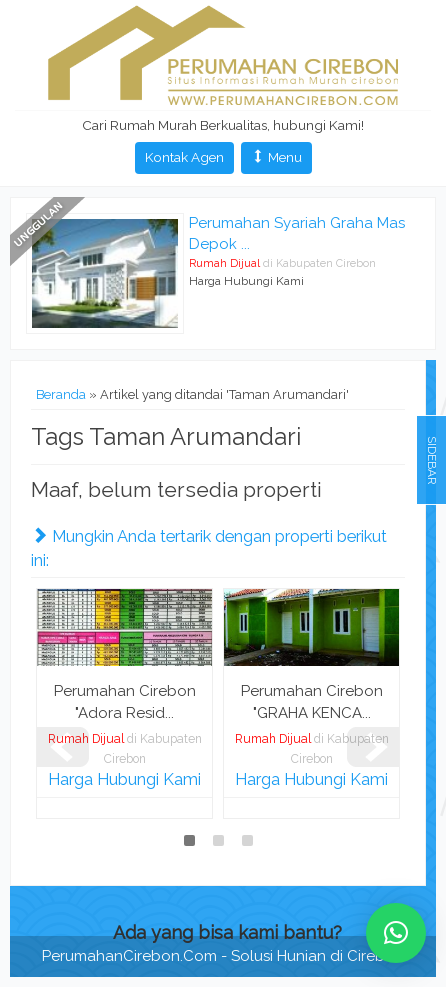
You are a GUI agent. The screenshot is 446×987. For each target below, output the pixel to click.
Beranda (61, 394)
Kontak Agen (184, 157)
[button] (396, 933)
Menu (276, 157)
